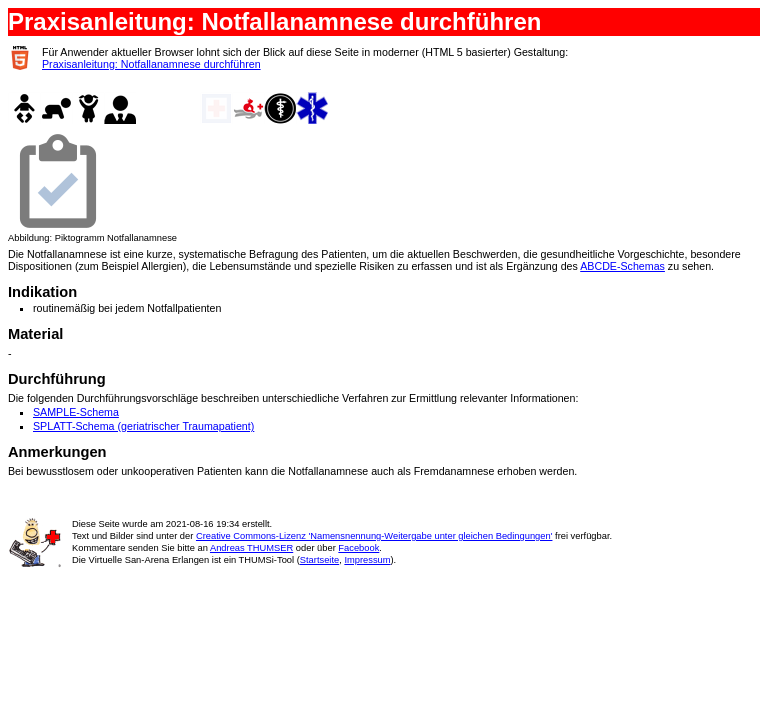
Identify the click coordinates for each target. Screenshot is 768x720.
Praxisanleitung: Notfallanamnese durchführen (151, 64)
